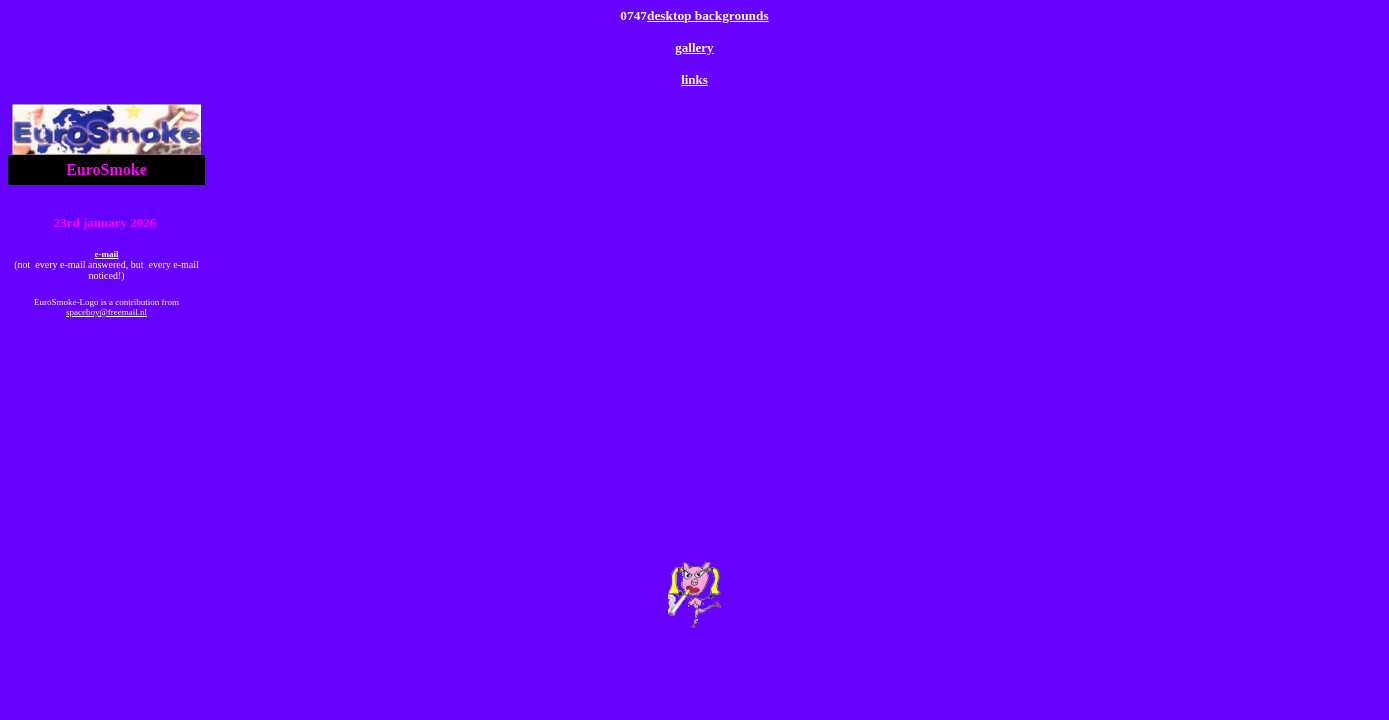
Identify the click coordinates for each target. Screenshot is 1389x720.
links (694, 79)
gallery (694, 47)
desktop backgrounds (708, 15)
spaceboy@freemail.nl (106, 312)
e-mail (107, 254)
